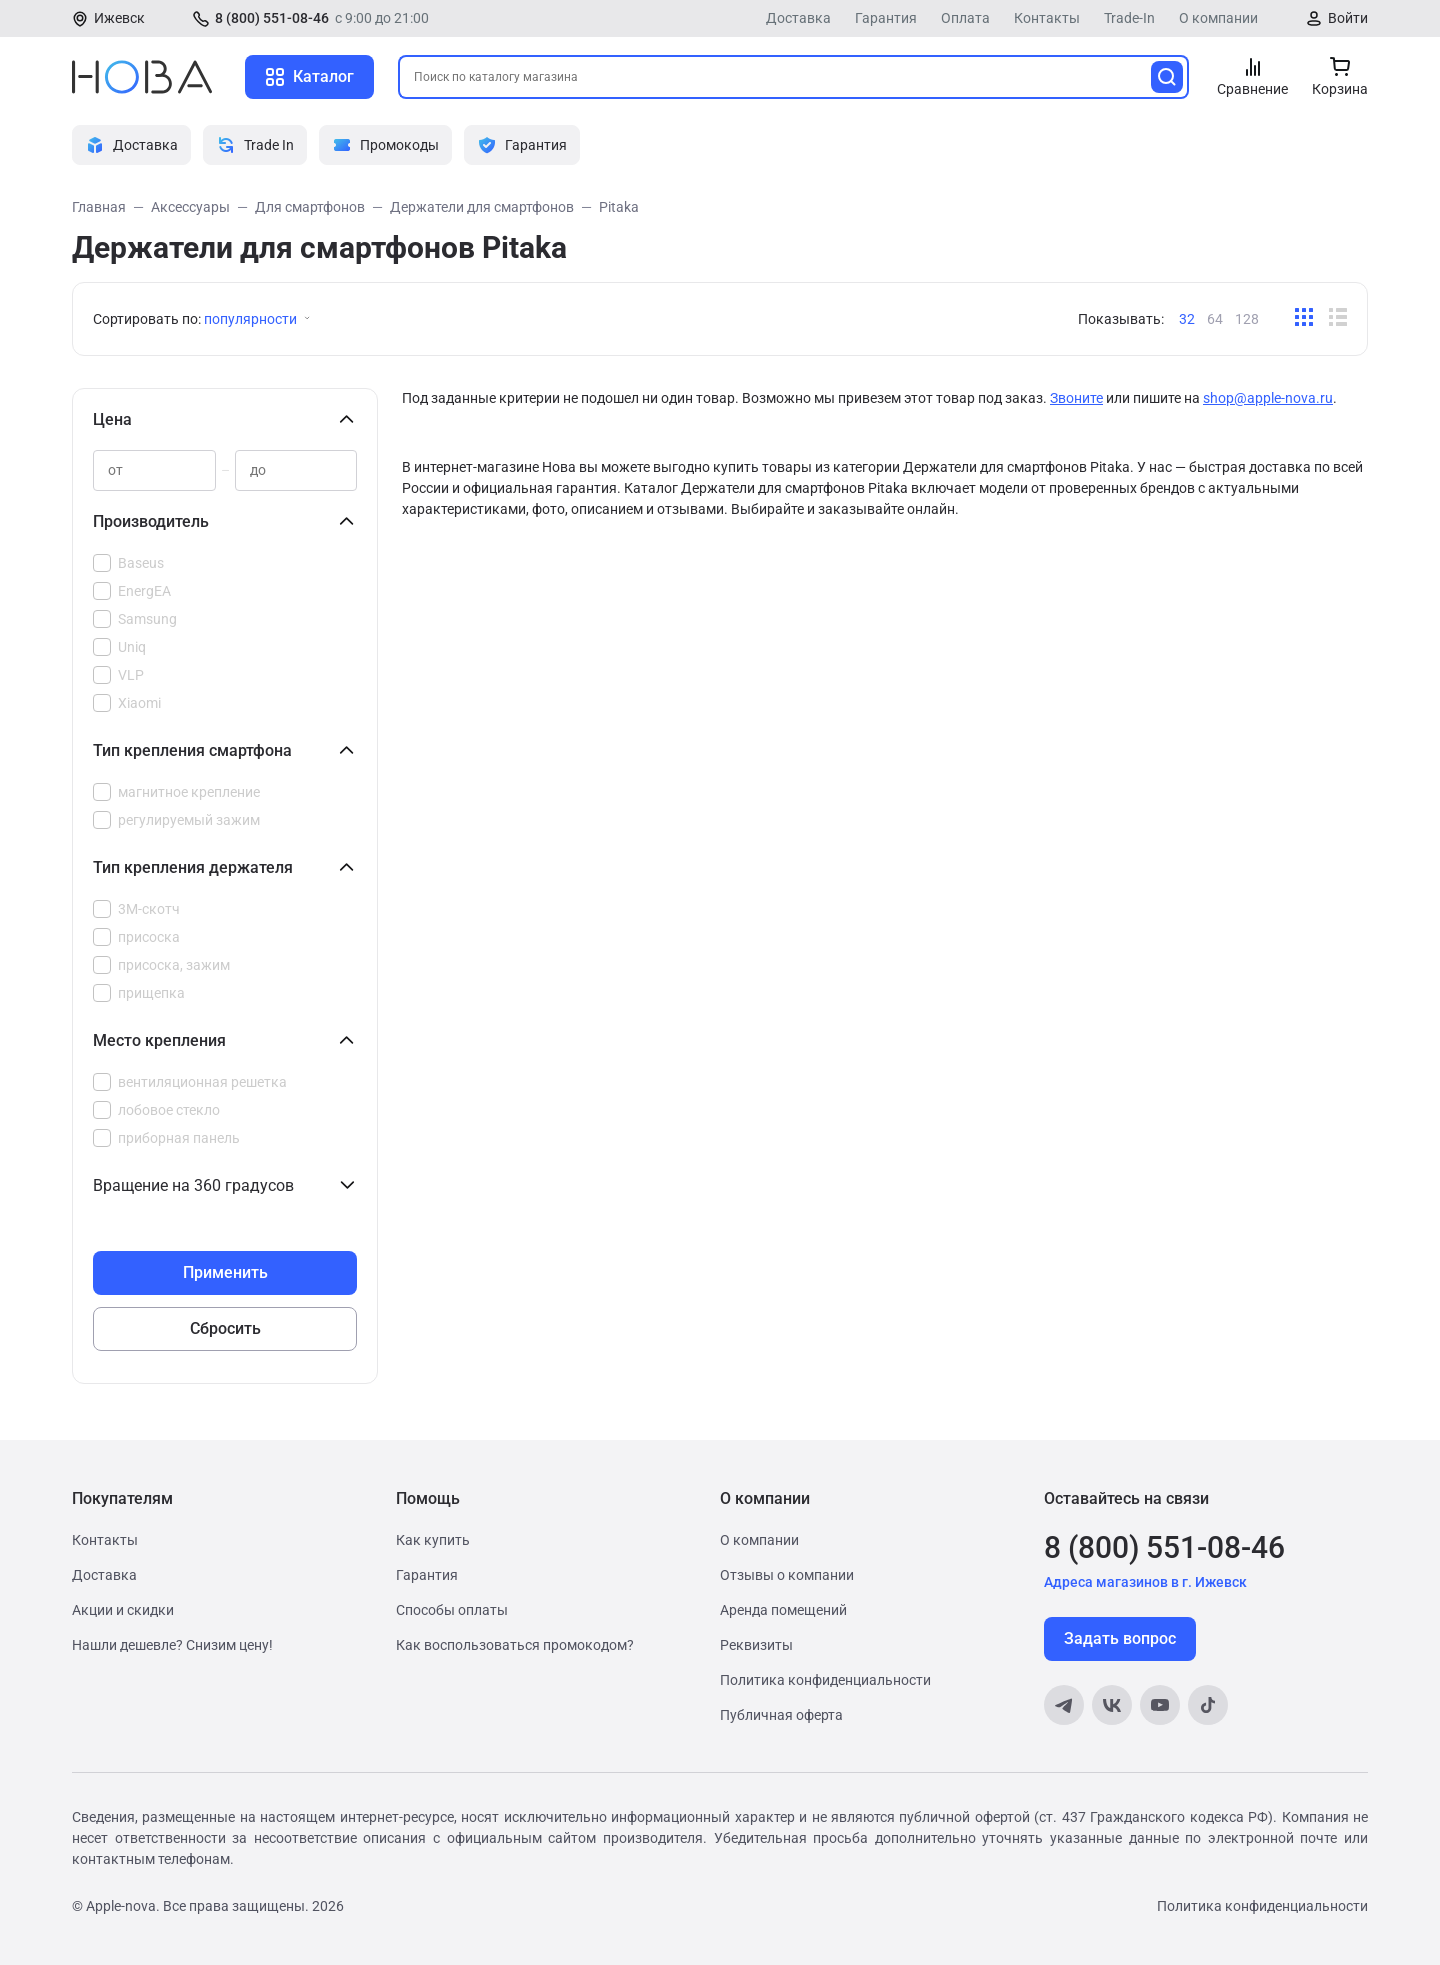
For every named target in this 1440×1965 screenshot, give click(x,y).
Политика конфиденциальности (825, 1680)
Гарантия (886, 18)
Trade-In (1129, 18)
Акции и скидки (123, 1610)
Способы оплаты (452, 1610)
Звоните (1076, 398)
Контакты (1047, 18)
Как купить (433, 1540)
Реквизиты (756, 1645)
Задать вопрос (1120, 1638)
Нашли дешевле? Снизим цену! (172, 1645)
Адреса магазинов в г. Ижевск (1145, 1582)
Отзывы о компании (787, 1575)
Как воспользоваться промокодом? (515, 1645)
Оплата (965, 18)
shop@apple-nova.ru (1268, 398)
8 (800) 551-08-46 (272, 18)
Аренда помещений (783, 1610)
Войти (1348, 18)
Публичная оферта (781, 1715)
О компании (1218, 18)
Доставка (798, 18)
